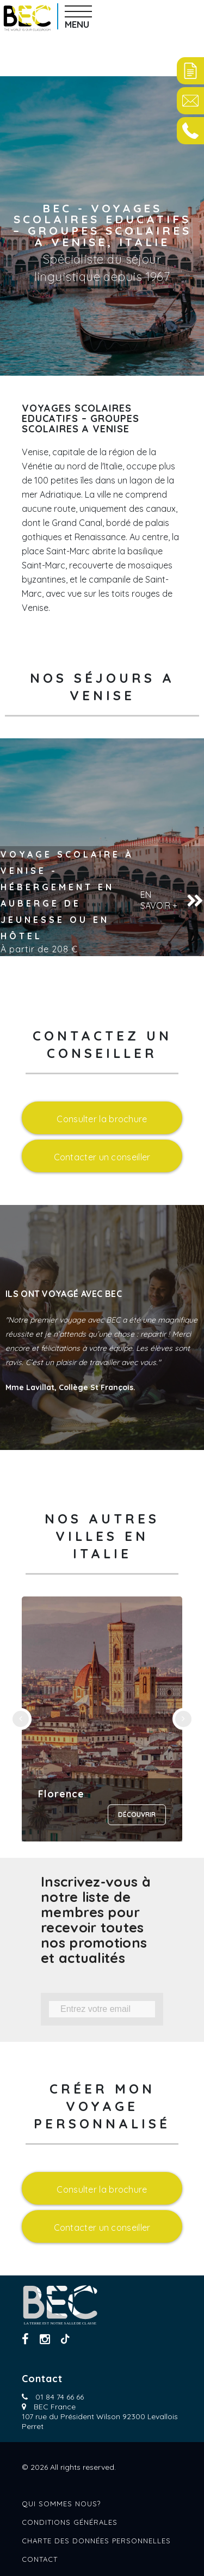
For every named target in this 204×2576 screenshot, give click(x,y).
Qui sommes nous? (61, 2503)
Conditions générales (70, 2522)
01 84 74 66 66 (59, 2397)
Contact (40, 2559)
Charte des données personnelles (96, 2540)
